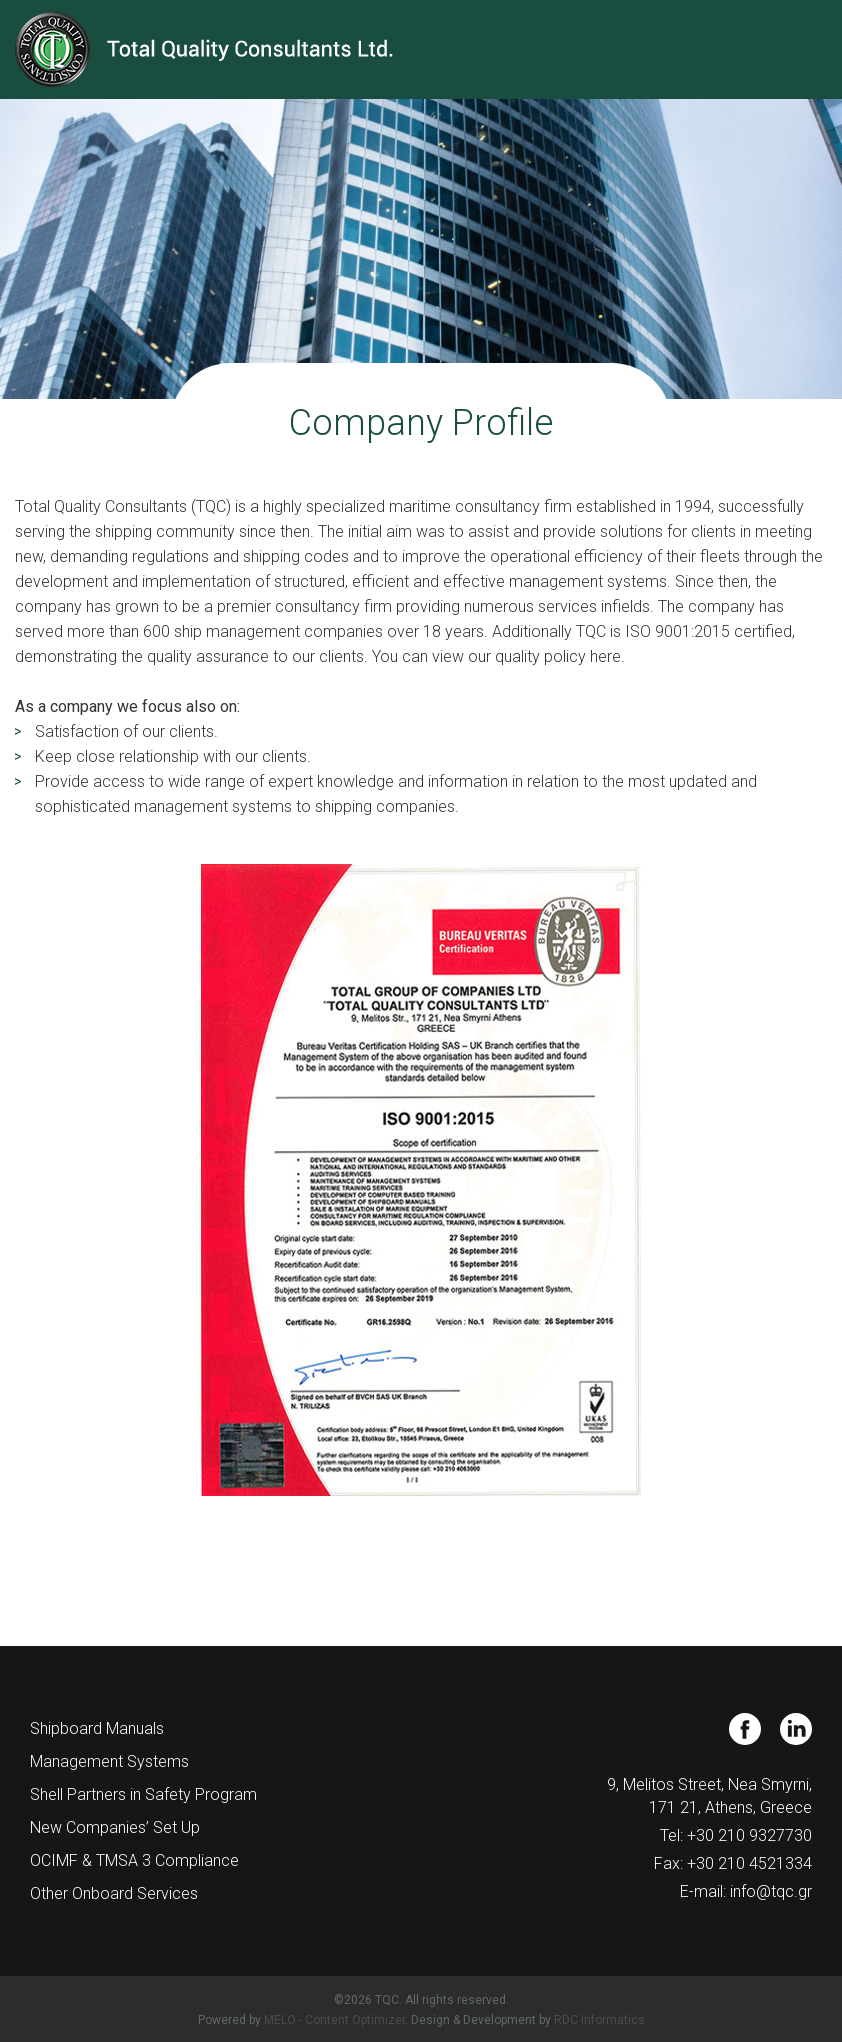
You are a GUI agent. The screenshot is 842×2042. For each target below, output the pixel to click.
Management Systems (109, 1761)
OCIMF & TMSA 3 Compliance (134, 1860)
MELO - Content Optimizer (334, 2020)
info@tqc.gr (771, 1891)
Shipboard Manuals (97, 1728)
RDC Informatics (599, 2020)
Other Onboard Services (114, 1893)
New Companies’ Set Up (115, 1827)
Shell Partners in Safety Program (143, 1794)
